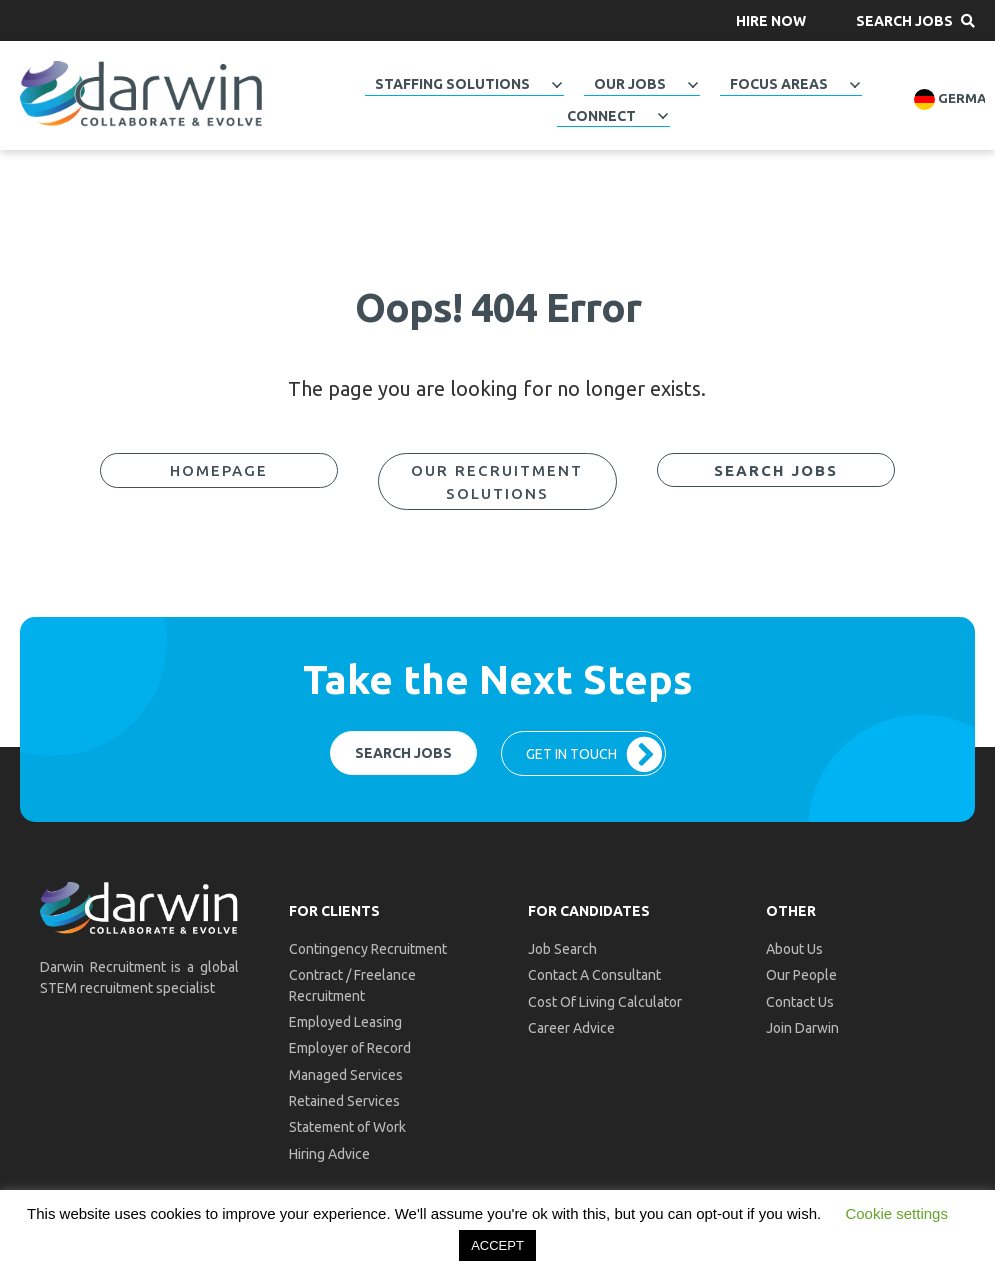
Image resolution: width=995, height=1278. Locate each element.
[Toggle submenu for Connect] (663, 116)
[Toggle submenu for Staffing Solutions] (557, 85)
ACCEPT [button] (497, 1245)
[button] (771, 20)
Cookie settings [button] (896, 1213)
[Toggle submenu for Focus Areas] (855, 85)
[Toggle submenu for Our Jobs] (693, 85)
